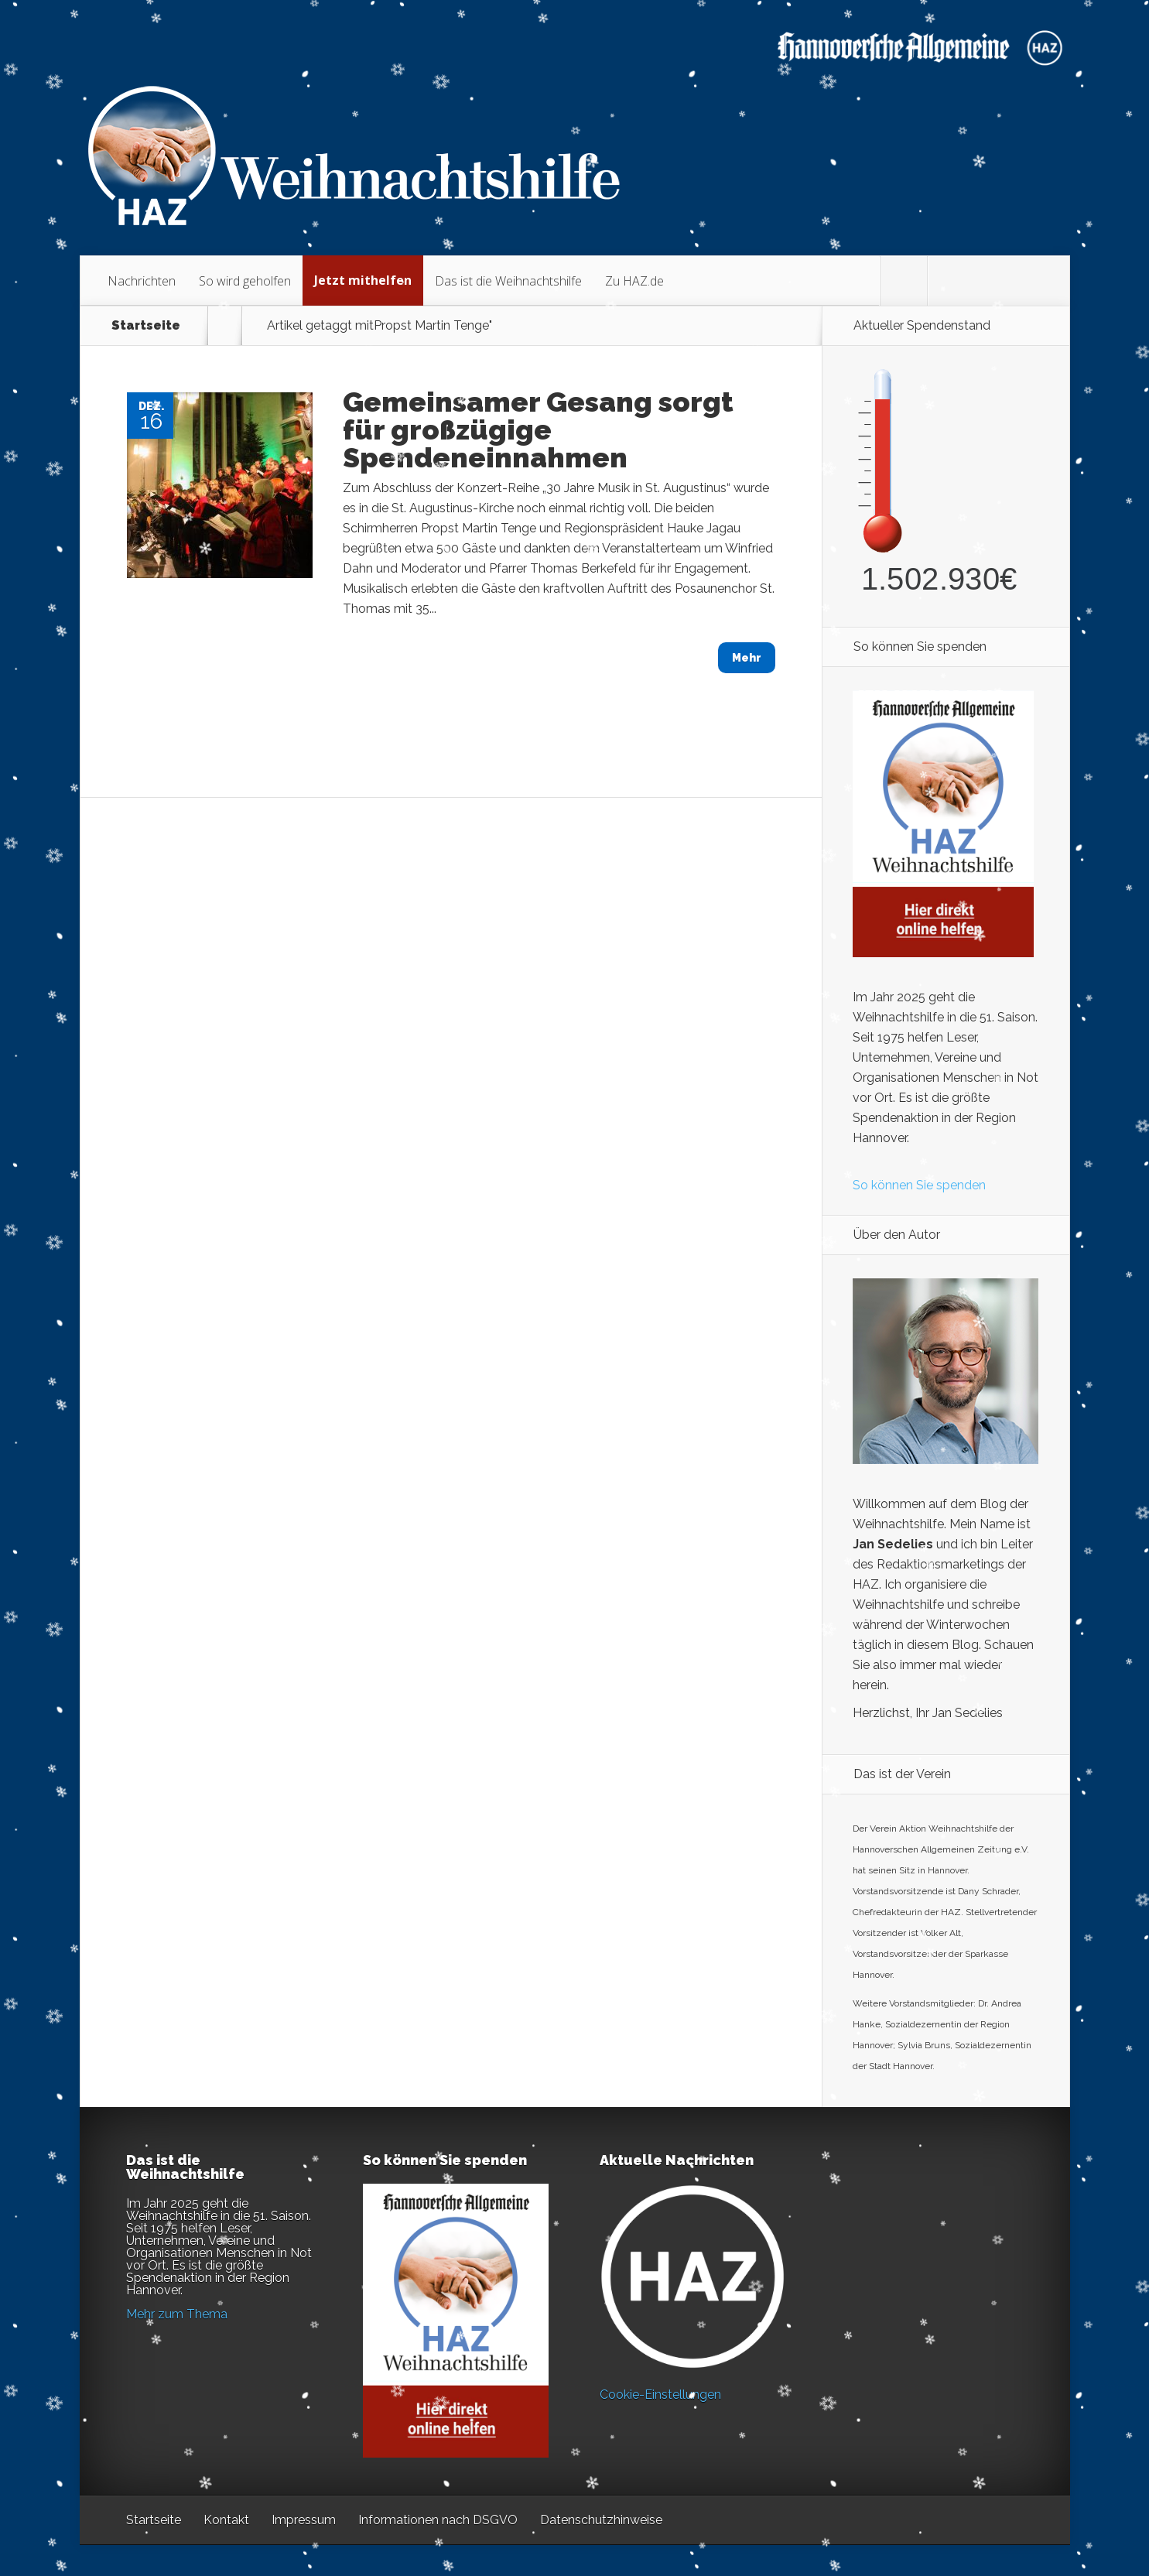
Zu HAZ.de (634, 280)
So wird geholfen (245, 280)
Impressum (304, 2520)
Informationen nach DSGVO (438, 2520)
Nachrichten (142, 280)
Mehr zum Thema (176, 2314)
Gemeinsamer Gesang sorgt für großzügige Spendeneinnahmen (538, 429)
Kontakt (226, 2520)
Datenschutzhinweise (601, 2520)
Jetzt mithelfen (363, 280)
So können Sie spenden (919, 1185)
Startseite (145, 326)
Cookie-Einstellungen (660, 2394)
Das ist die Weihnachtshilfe (508, 280)
